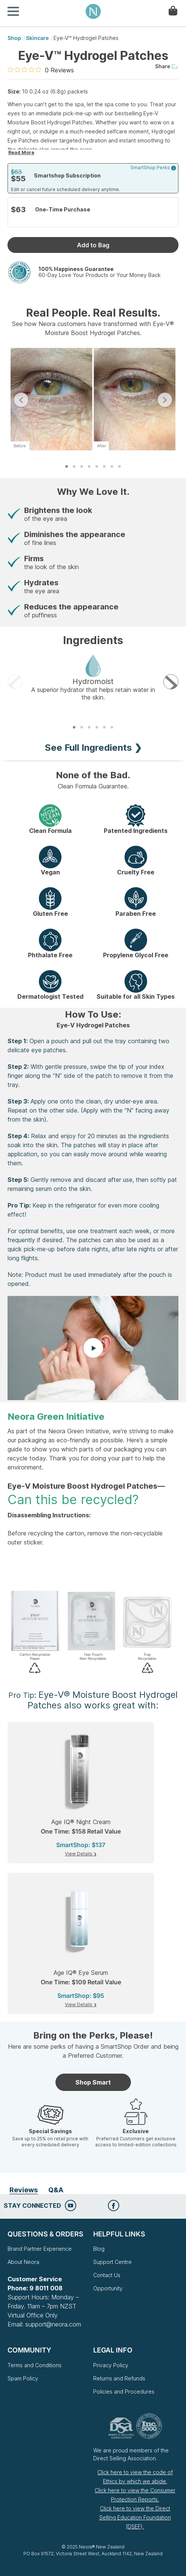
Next (164, 399)
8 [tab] (119, 466)
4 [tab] (89, 466)
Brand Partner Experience (40, 2248)
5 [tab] (96, 466)
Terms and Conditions (34, 2365)
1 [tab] (66, 466)
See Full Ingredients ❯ (93, 747)
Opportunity (108, 2288)
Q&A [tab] (55, 2190)
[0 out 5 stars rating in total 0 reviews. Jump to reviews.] (41, 69)
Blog (99, 2248)
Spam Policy (23, 2378)
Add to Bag (93, 245)
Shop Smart (93, 2082)
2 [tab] (74, 466)
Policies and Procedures (123, 2391)
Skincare (37, 38)
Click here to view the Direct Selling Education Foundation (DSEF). (135, 2517)
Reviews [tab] (23, 2190)
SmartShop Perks (153, 168)
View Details (79, 1854)
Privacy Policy (110, 2365)
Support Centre (112, 2262)
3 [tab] (81, 466)
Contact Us (106, 2275)
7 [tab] (112, 466)
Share (166, 66)
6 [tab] (104, 466)
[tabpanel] (93, 400)
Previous (21, 399)
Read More (21, 152)
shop (14, 38)
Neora (93, 11)
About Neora (23, 2262)
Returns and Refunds (119, 2378)
